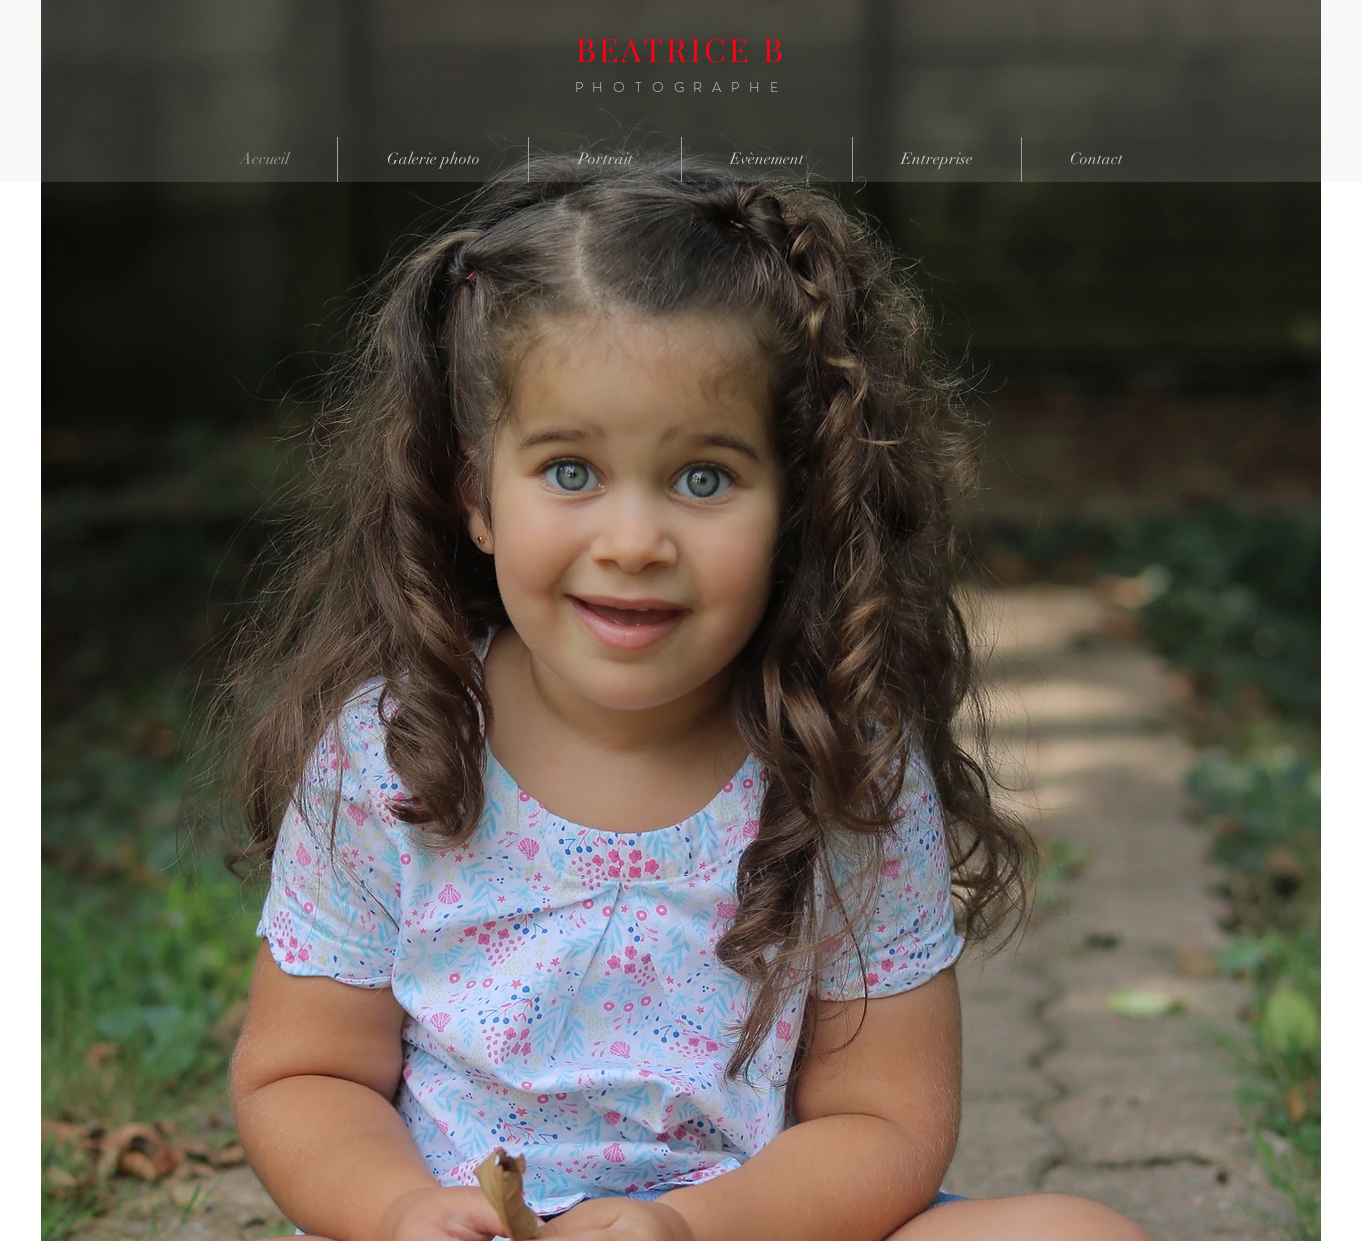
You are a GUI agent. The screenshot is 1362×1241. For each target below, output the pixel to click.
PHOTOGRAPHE (681, 87)
